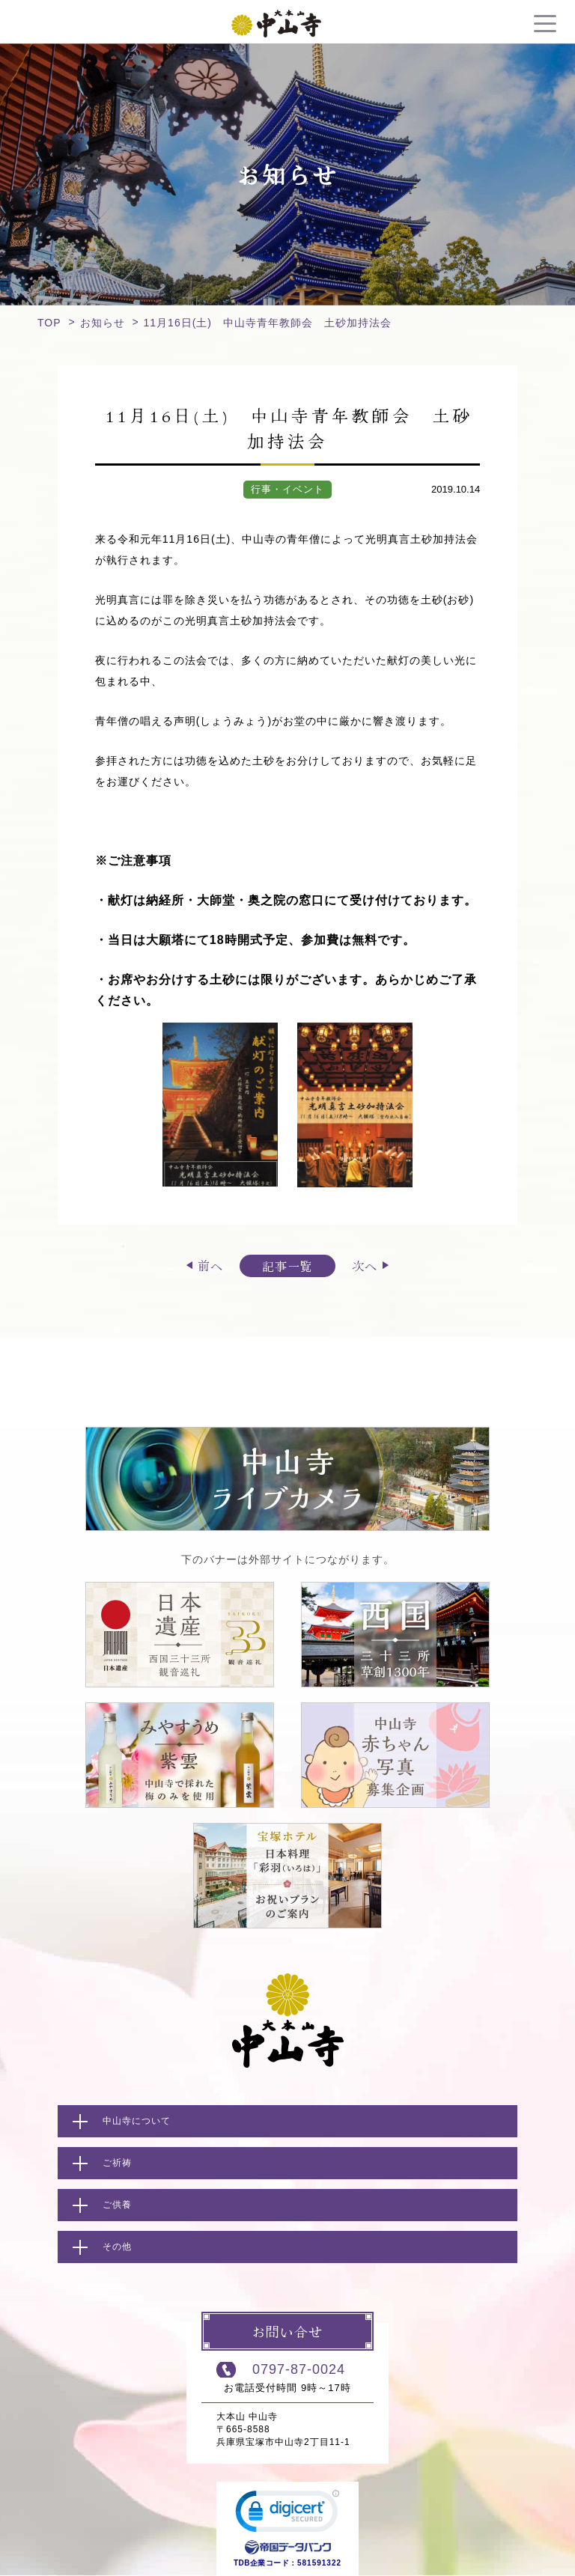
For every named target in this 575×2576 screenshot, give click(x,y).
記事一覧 (287, 1266)
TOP (49, 323)
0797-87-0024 (298, 2369)
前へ (210, 1265)
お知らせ (102, 323)
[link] (287, 2514)
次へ (364, 1265)
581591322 (319, 2563)
